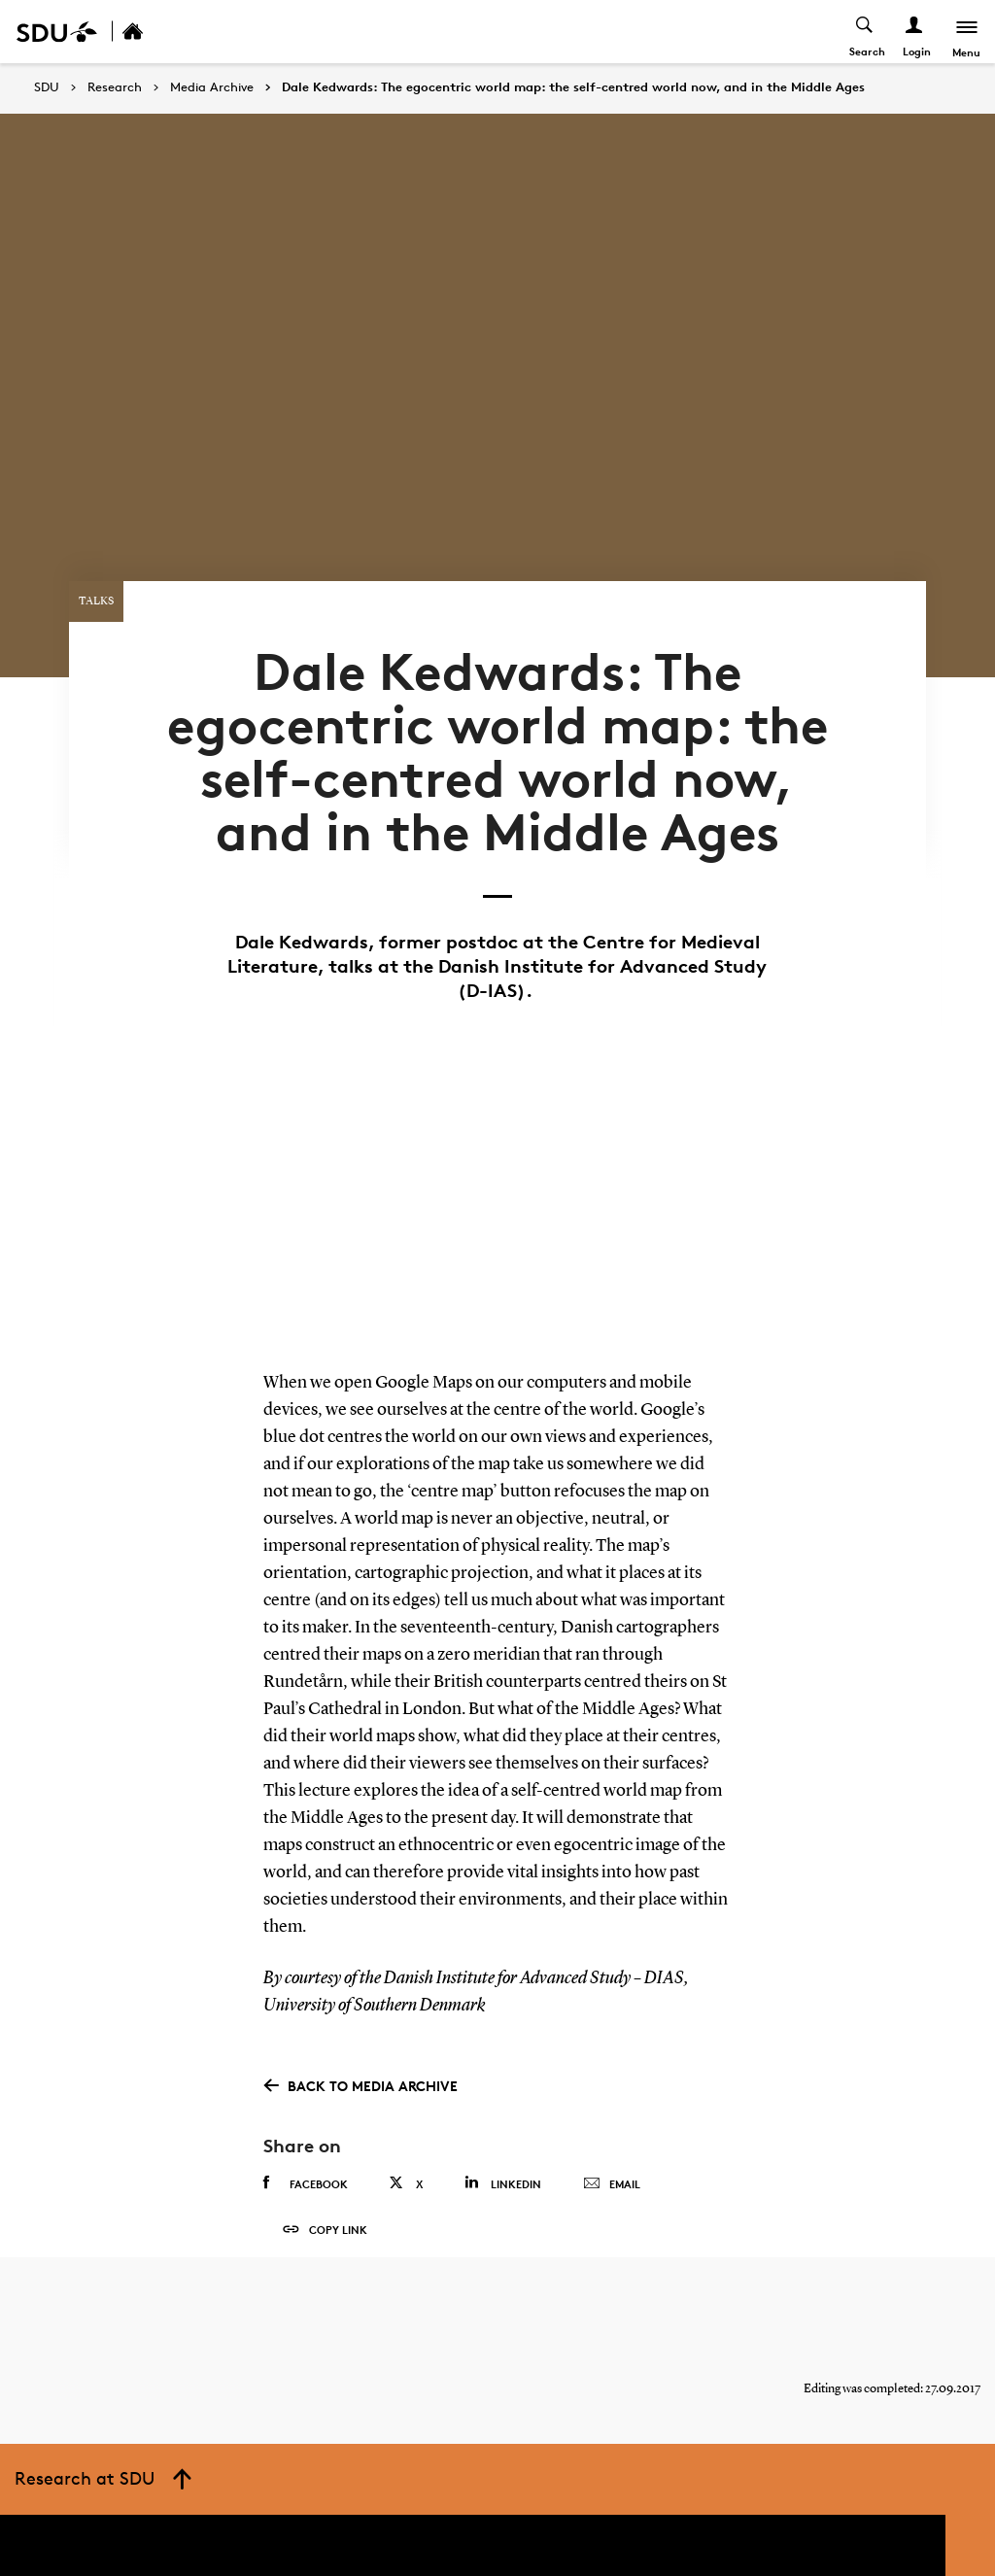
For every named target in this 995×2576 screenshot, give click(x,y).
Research (114, 87)
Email (611, 2164)
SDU (46, 87)
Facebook (305, 2163)
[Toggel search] (864, 31)
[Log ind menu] (914, 31)
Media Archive (212, 87)
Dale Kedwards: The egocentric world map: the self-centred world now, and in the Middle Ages (573, 87)
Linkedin (502, 2162)
